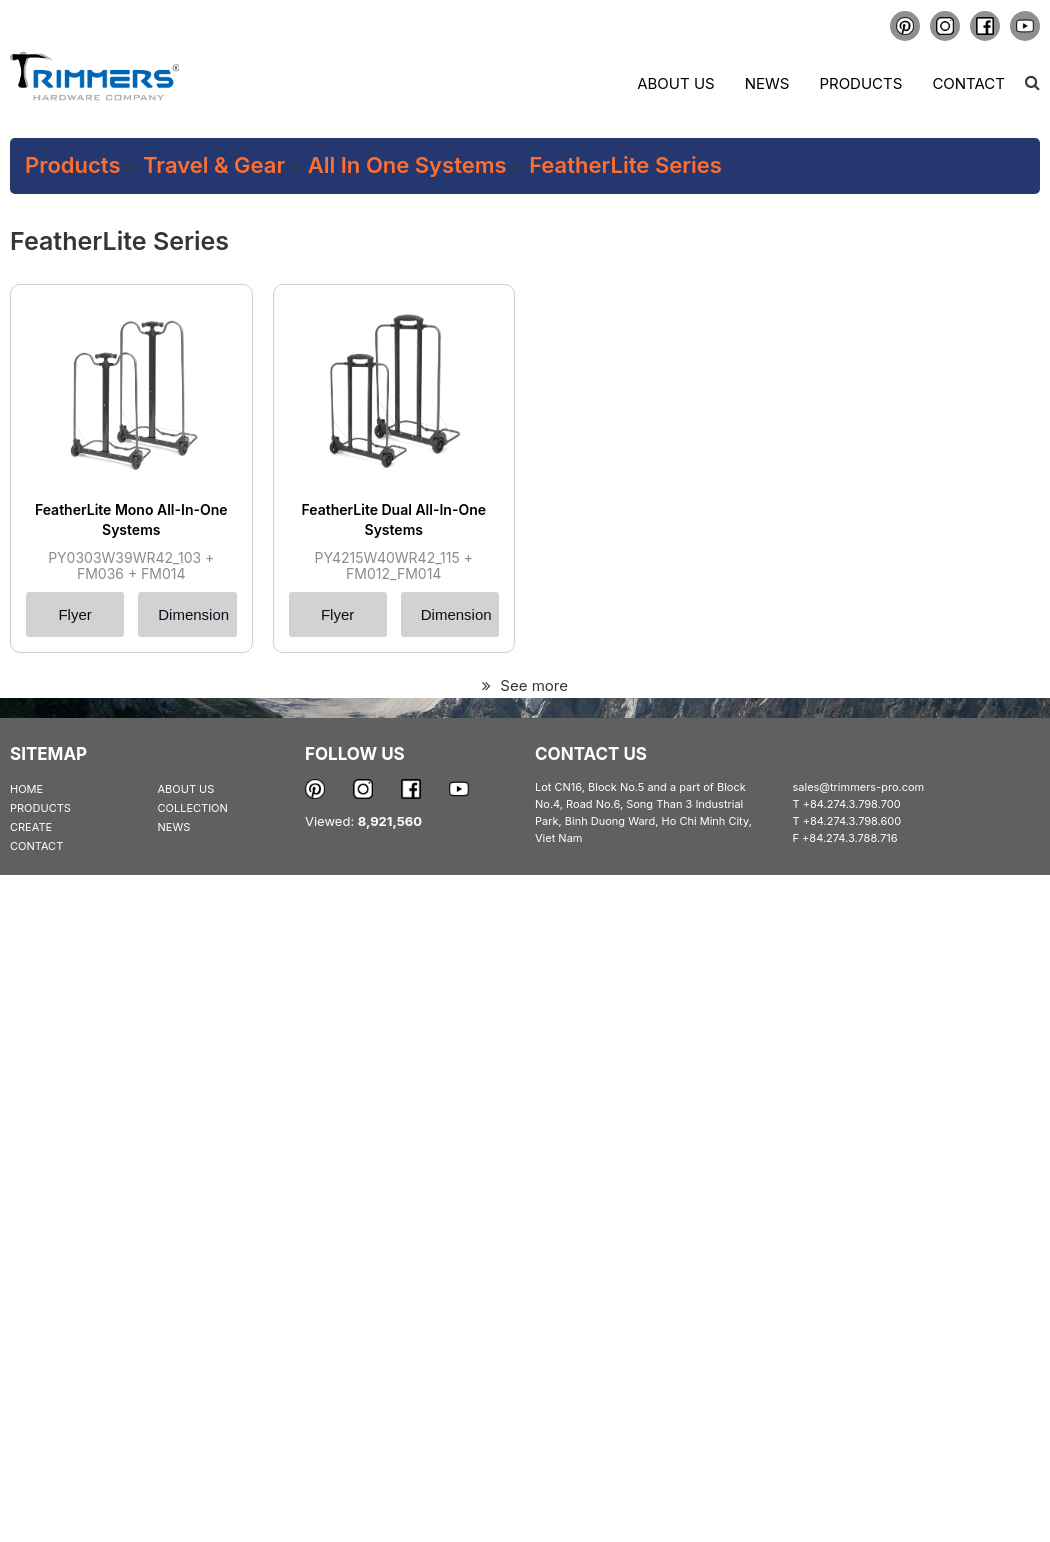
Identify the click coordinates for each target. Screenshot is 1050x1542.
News (767, 83)
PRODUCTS (40, 808)
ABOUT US (186, 789)
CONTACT (36, 846)
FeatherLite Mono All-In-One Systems (131, 519)
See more (525, 685)
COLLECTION (193, 808)
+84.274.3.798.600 (852, 821)
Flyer (74, 614)
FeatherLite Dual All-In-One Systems (393, 519)
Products (860, 83)
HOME (26, 789)
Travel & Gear (214, 165)
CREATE (31, 827)
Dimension (193, 614)
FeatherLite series (625, 165)
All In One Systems (407, 165)
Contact (968, 83)
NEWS (174, 827)
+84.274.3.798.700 (852, 804)
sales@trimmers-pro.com (859, 787)
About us (675, 83)
